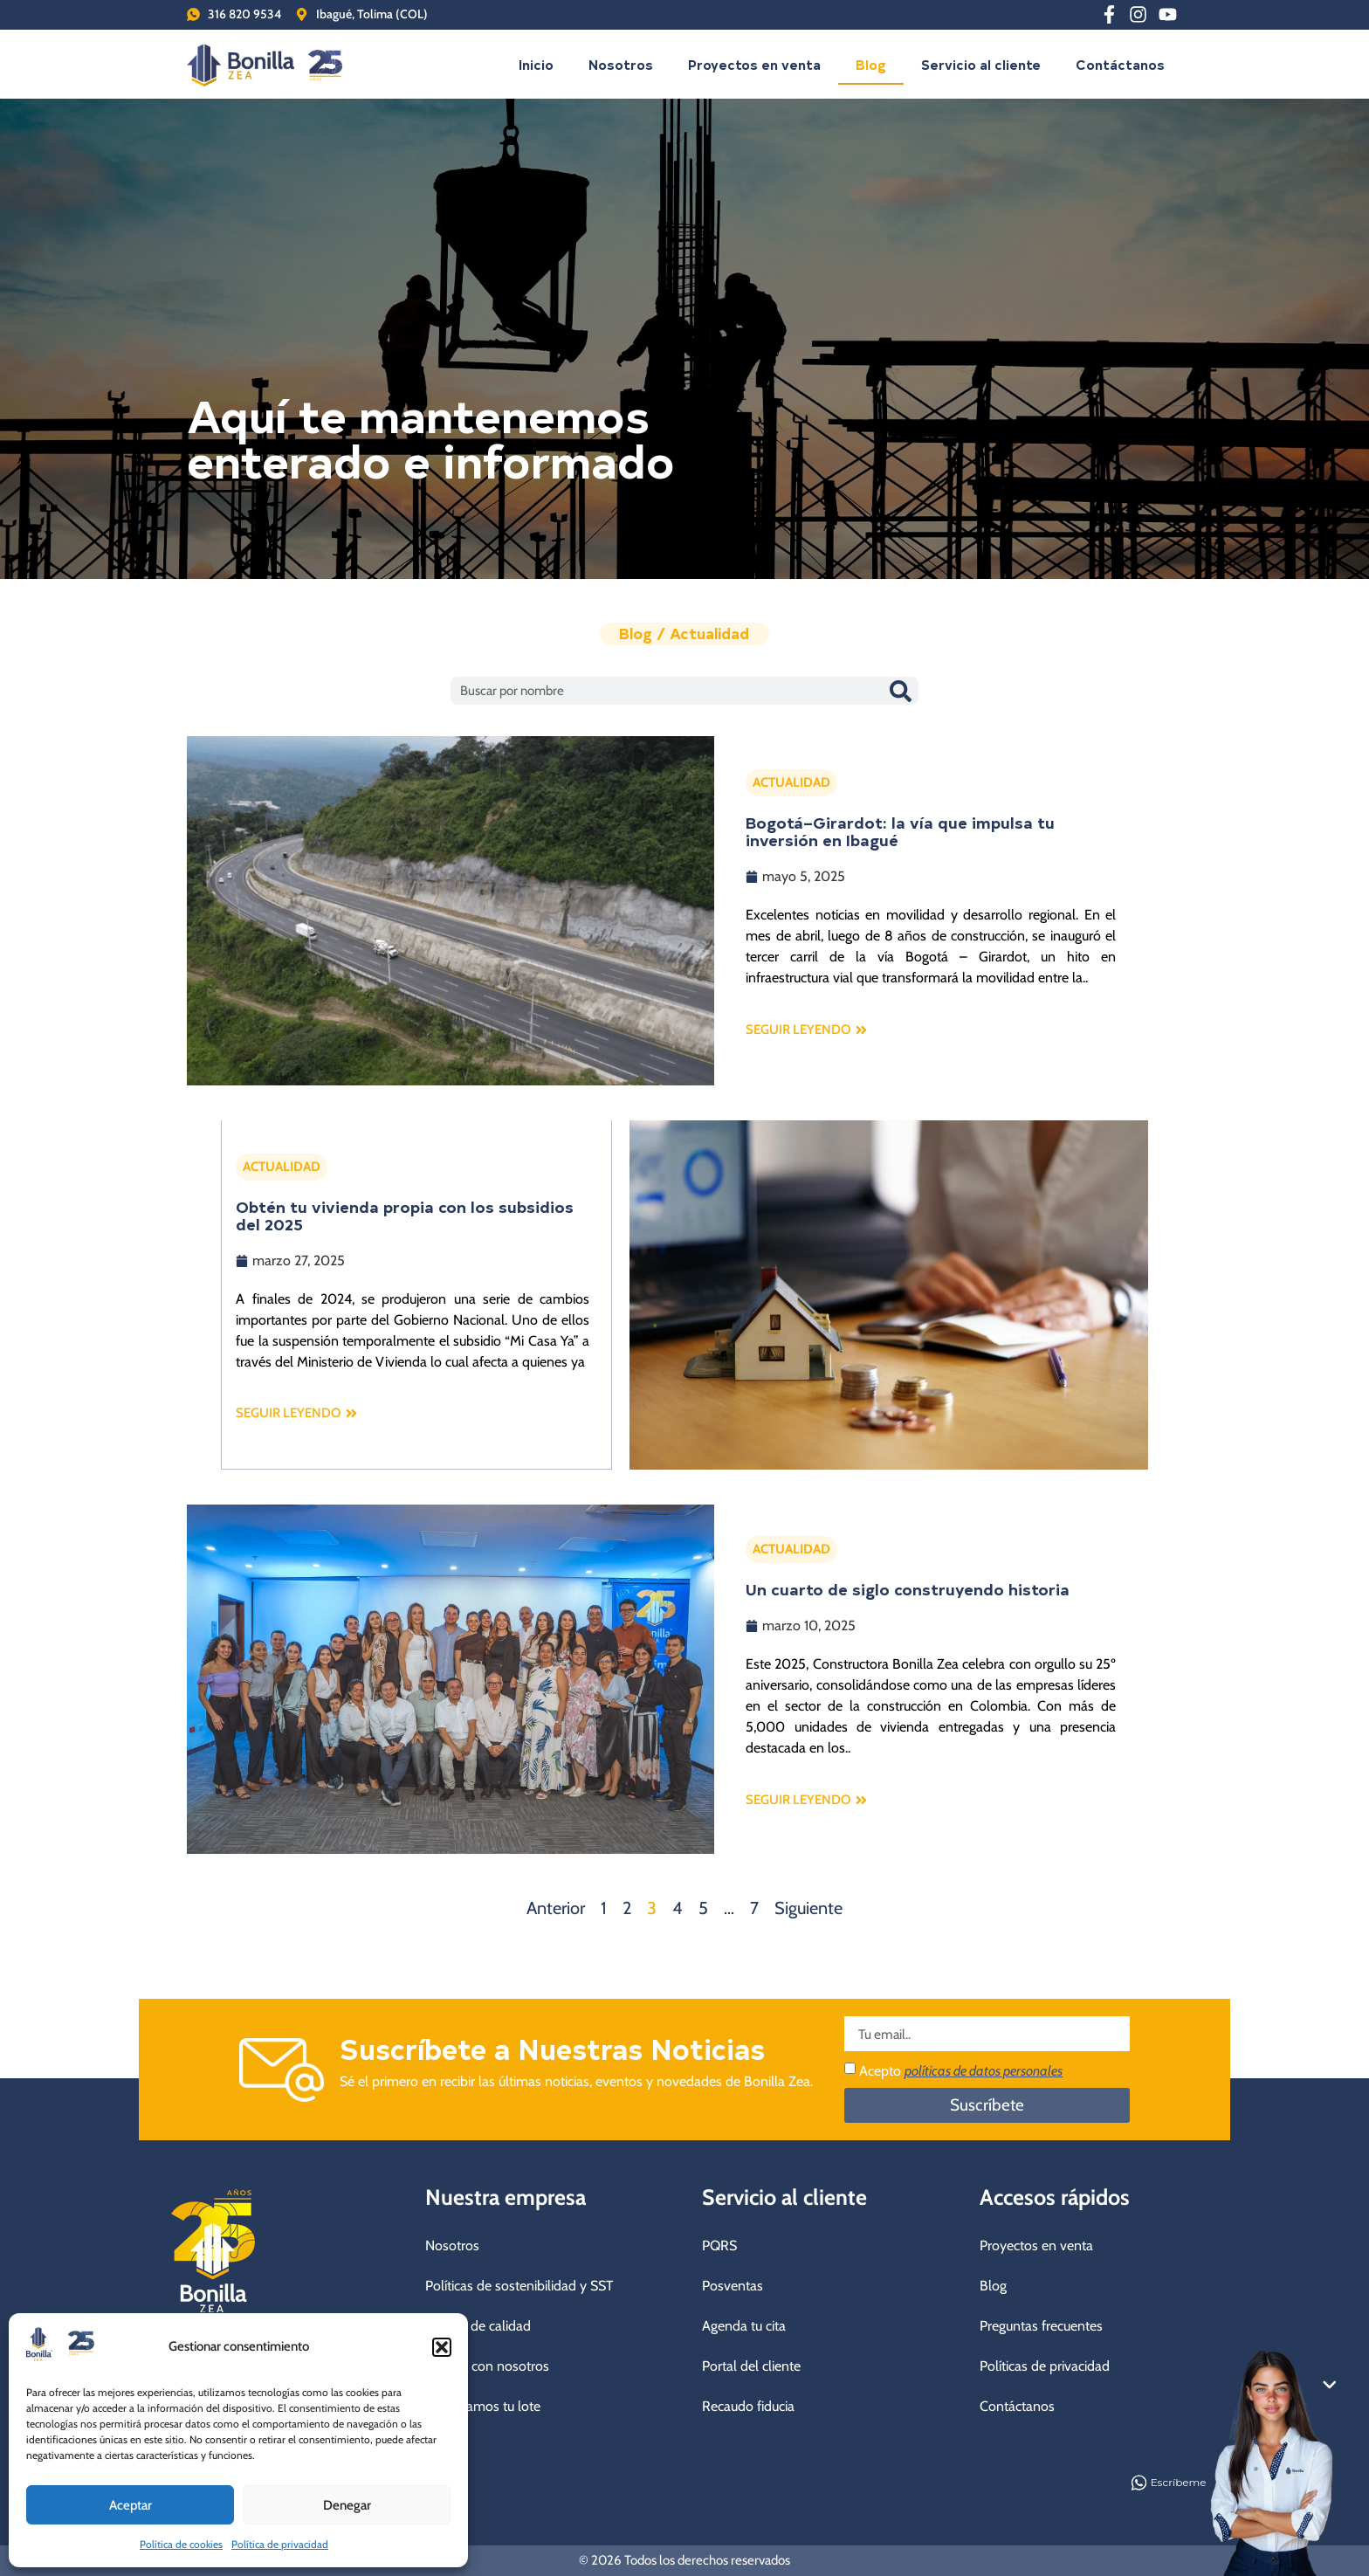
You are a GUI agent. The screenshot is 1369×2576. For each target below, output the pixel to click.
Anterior (555, 1908)
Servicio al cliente (981, 64)
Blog (871, 64)
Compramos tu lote (482, 2406)
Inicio (536, 64)
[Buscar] (900, 691)
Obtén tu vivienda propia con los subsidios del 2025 (404, 1215)
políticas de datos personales (984, 2071)
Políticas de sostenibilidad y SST (519, 2285)
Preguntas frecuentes (1041, 2326)
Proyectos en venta (754, 64)
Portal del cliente (751, 2366)
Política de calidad (478, 2326)
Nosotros (620, 64)
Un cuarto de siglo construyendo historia (908, 1589)
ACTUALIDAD (791, 782)
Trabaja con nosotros (487, 2366)
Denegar (347, 2505)
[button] (442, 2347)
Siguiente (808, 1908)
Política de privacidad (279, 2544)
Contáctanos (1120, 64)
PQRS (719, 2245)
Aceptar (130, 2505)
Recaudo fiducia (748, 2406)
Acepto (961, 2071)
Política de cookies (181, 2544)
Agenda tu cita (744, 2326)
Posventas (732, 2285)
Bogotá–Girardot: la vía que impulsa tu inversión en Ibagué (900, 831)
